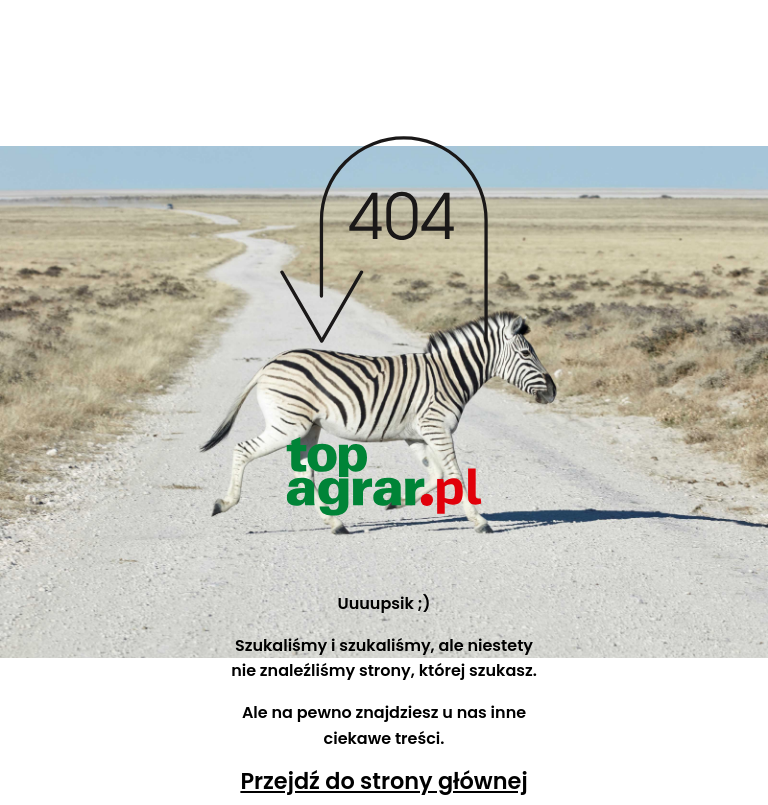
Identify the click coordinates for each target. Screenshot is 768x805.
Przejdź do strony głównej (383, 781)
